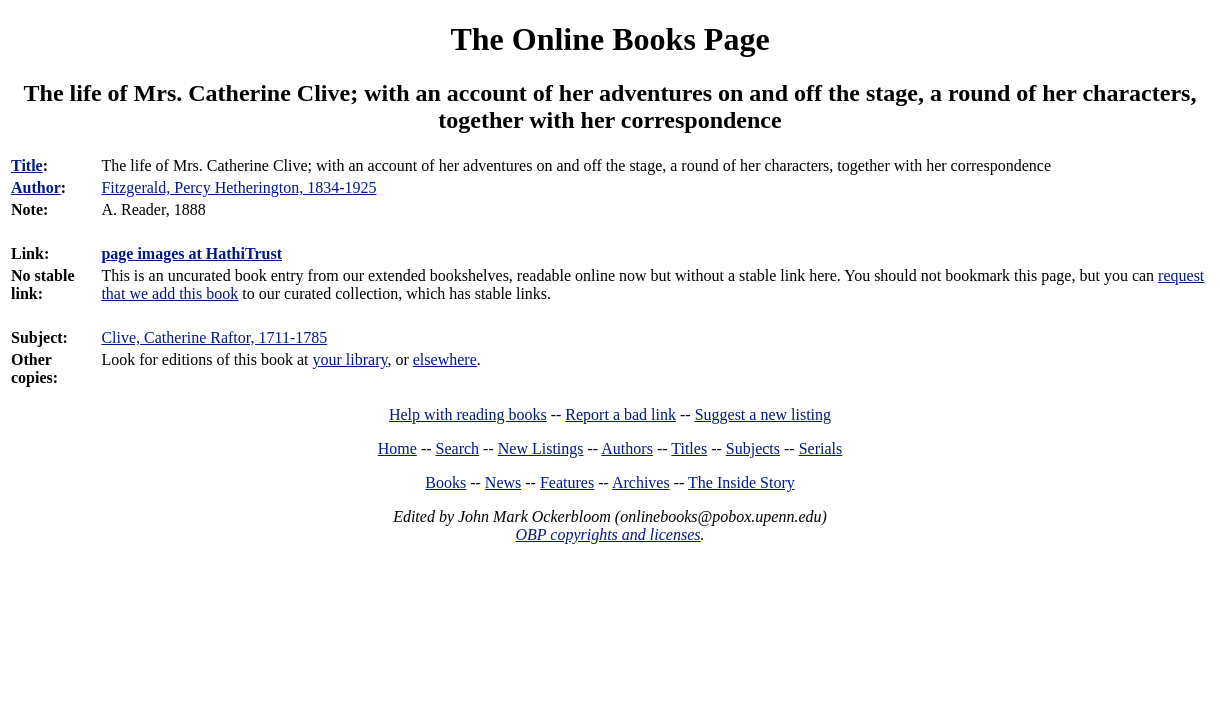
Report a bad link (620, 414)
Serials (821, 448)
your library (350, 359)
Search (458, 448)
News (503, 482)
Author (36, 187)
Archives (641, 482)
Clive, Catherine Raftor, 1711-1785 (214, 337)
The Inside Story (741, 482)
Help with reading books (468, 414)
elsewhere (445, 359)
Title (27, 165)
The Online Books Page (609, 39)
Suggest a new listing (763, 414)
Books (445, 482)
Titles (689, 448)
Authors (627, 448)
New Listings (541, 448)
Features (567, 482)
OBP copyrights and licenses (607, 534)
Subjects (753, 448)
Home (397, 448)
